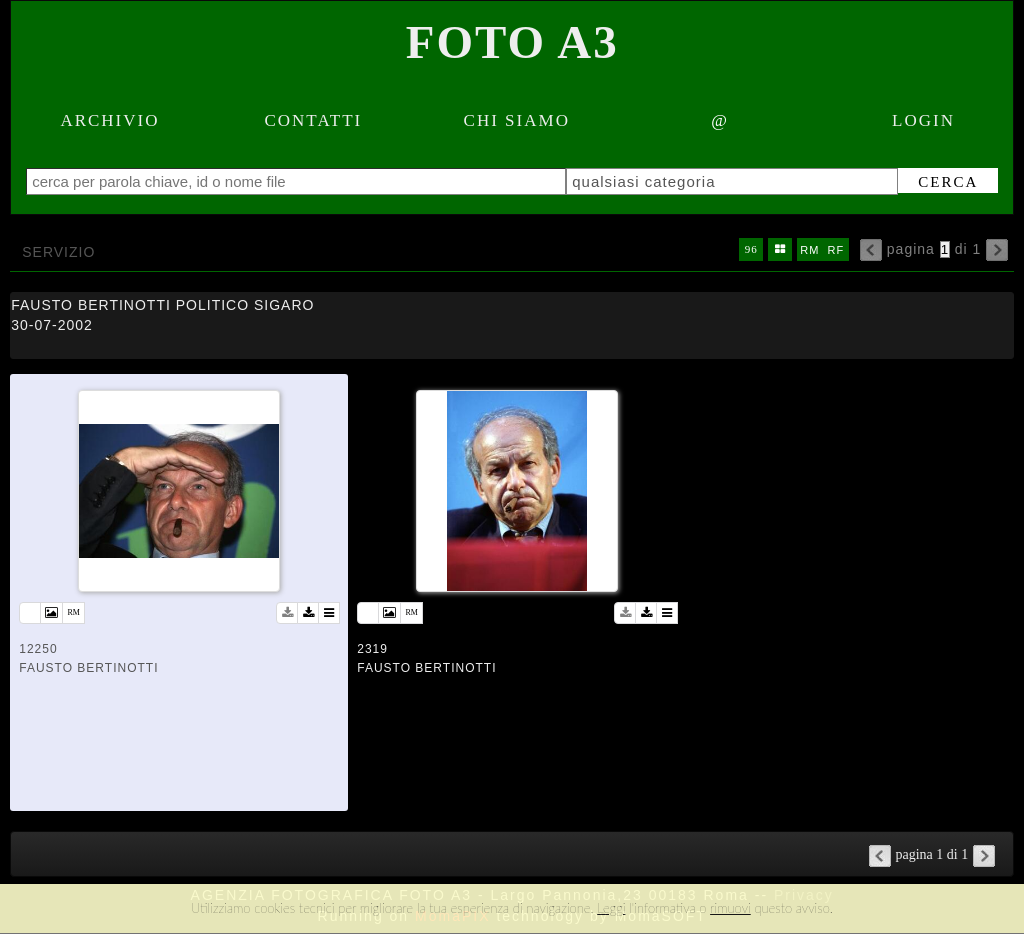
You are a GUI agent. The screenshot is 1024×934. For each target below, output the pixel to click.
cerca (948, 182)
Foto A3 (512, 42)
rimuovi (730, 908)
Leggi (611, 908)
